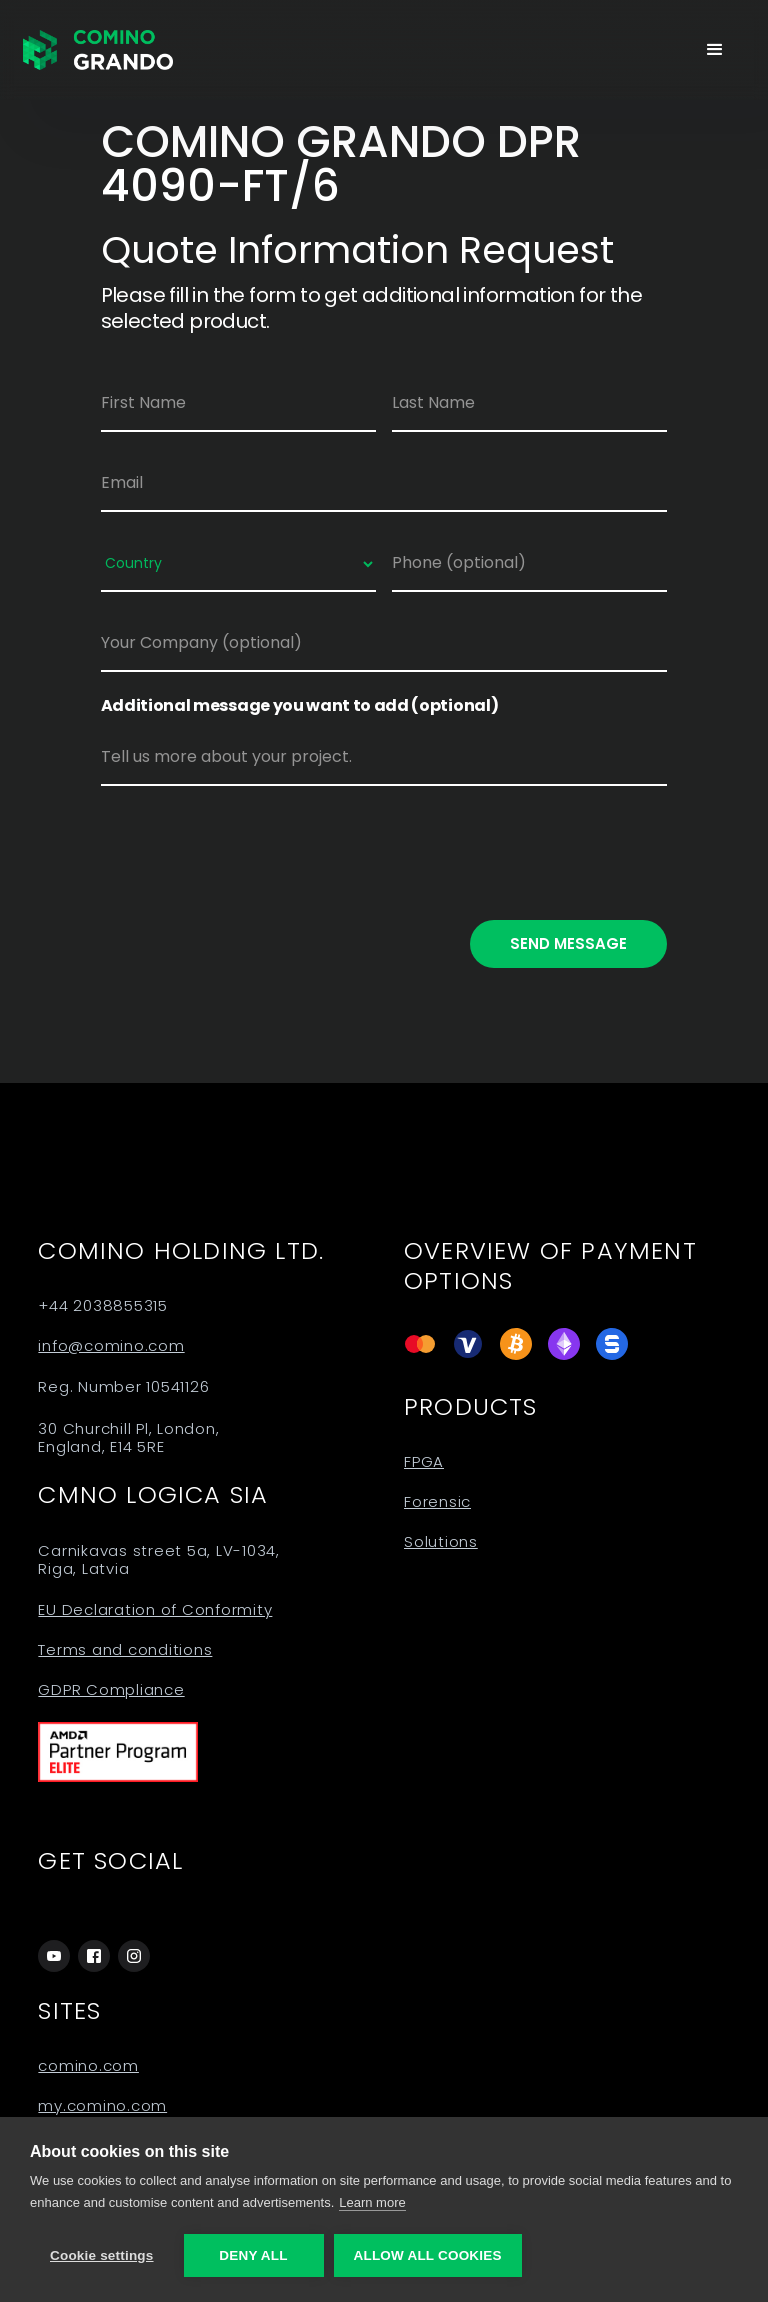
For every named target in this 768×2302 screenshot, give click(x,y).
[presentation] (253, 849)
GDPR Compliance (111, 1690)
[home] (98, 50)
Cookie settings (102, 2255)
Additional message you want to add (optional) (300, 706)
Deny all (253, 2255)
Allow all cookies (428, 2255)
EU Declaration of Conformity (155, 1610)
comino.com (88, 2066)
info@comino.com (111, 1346)
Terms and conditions (125, 1650)
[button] (715, 50)
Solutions (441, 1542)
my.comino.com (102, 2106)
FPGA (424, 1462)
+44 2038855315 (103, 1306)
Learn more (372, 2202)
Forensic (437, 1502)
